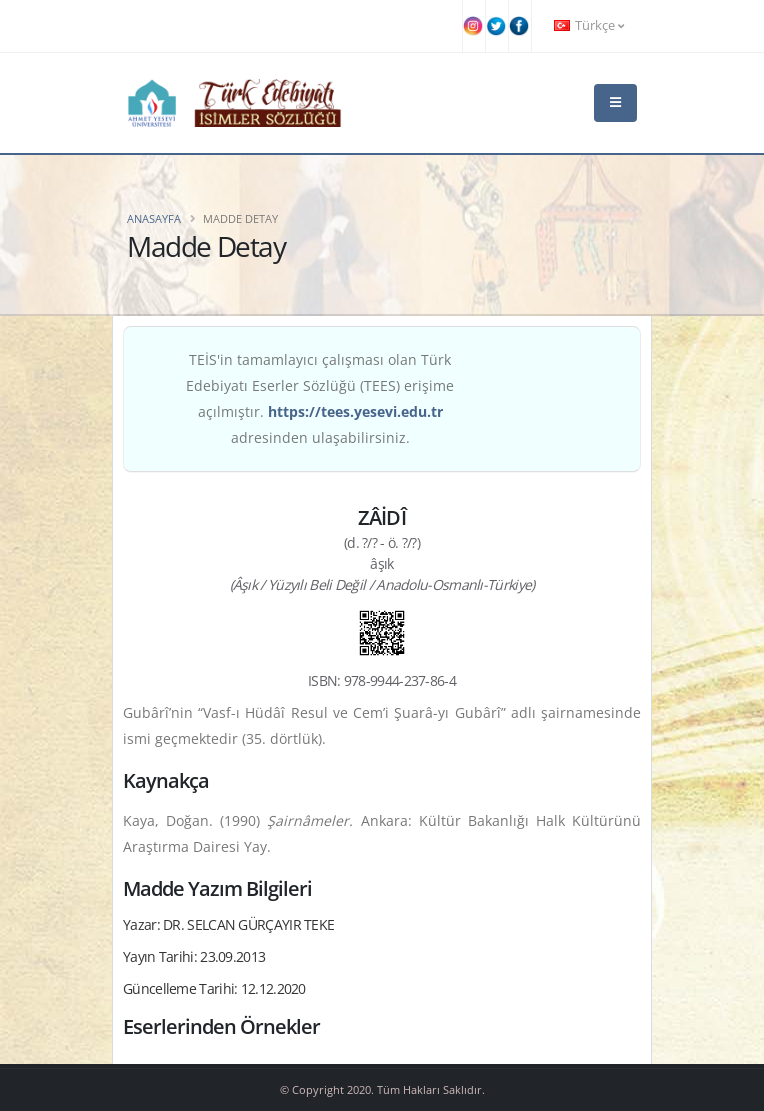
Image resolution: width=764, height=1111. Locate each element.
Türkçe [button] (589, 25)
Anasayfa (154, 218)
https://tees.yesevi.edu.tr (355, 411)
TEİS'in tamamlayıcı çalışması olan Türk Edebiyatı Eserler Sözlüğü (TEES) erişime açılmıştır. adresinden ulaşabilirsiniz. (320, 398)
